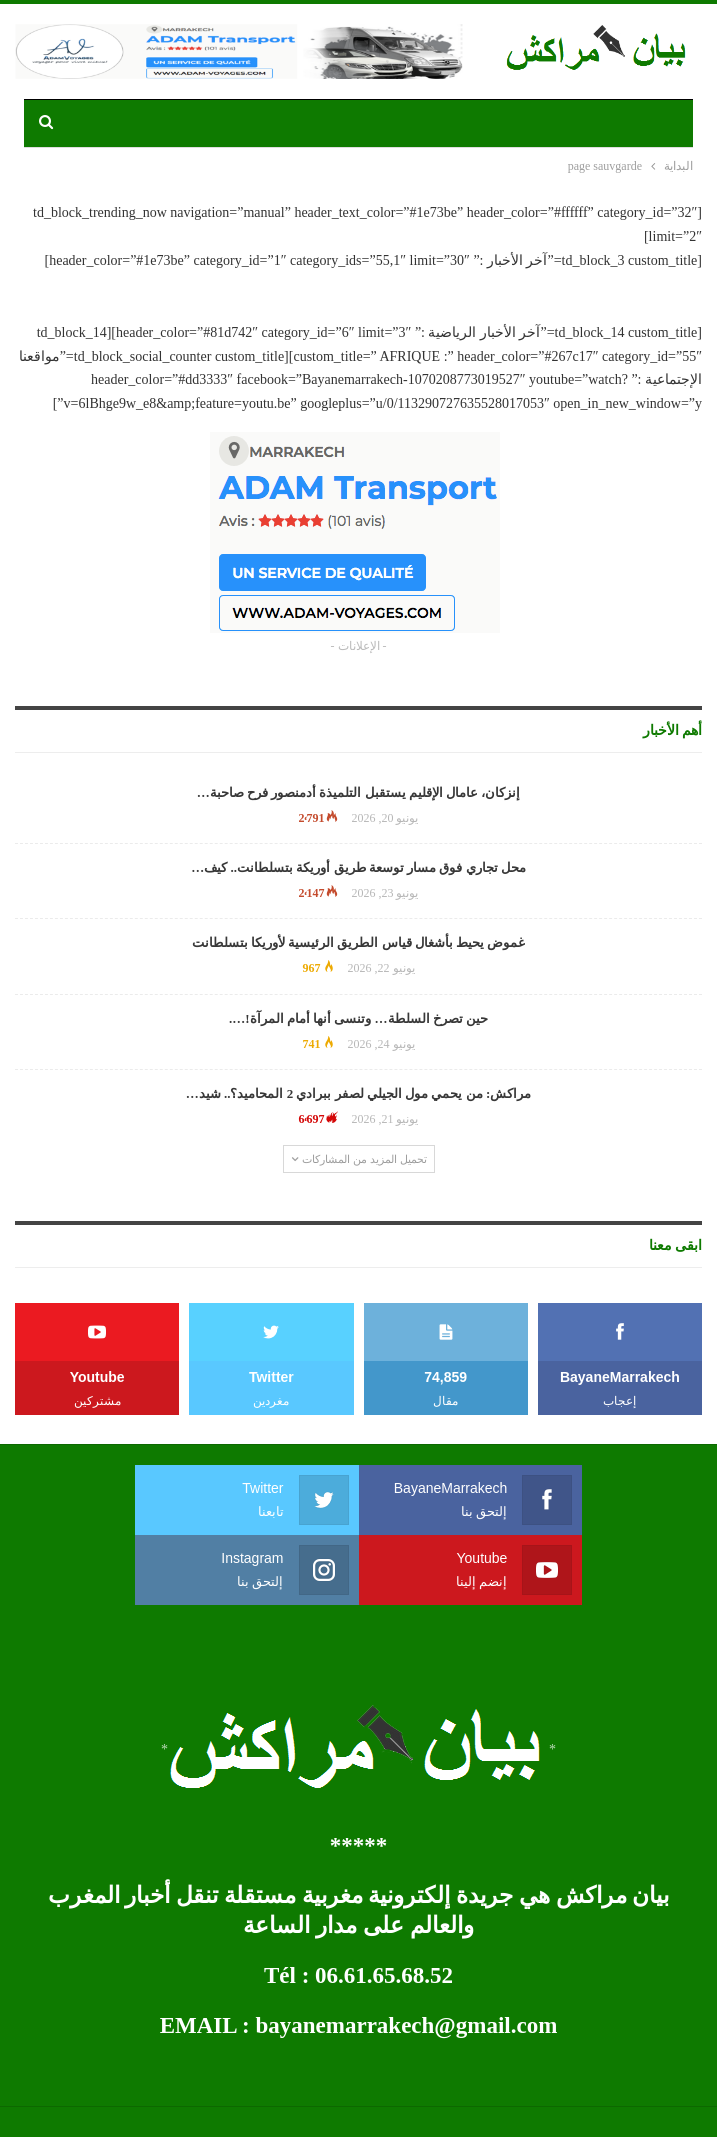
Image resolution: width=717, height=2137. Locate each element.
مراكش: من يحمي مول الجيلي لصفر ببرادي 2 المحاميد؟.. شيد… (359, 1093)
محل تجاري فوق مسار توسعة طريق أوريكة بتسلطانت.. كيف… (358, 867)
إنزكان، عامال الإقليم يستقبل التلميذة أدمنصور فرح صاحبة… (359, 792)
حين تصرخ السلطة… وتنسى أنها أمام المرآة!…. (358, 1018)
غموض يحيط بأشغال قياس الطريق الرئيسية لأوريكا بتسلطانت (359, 942)
